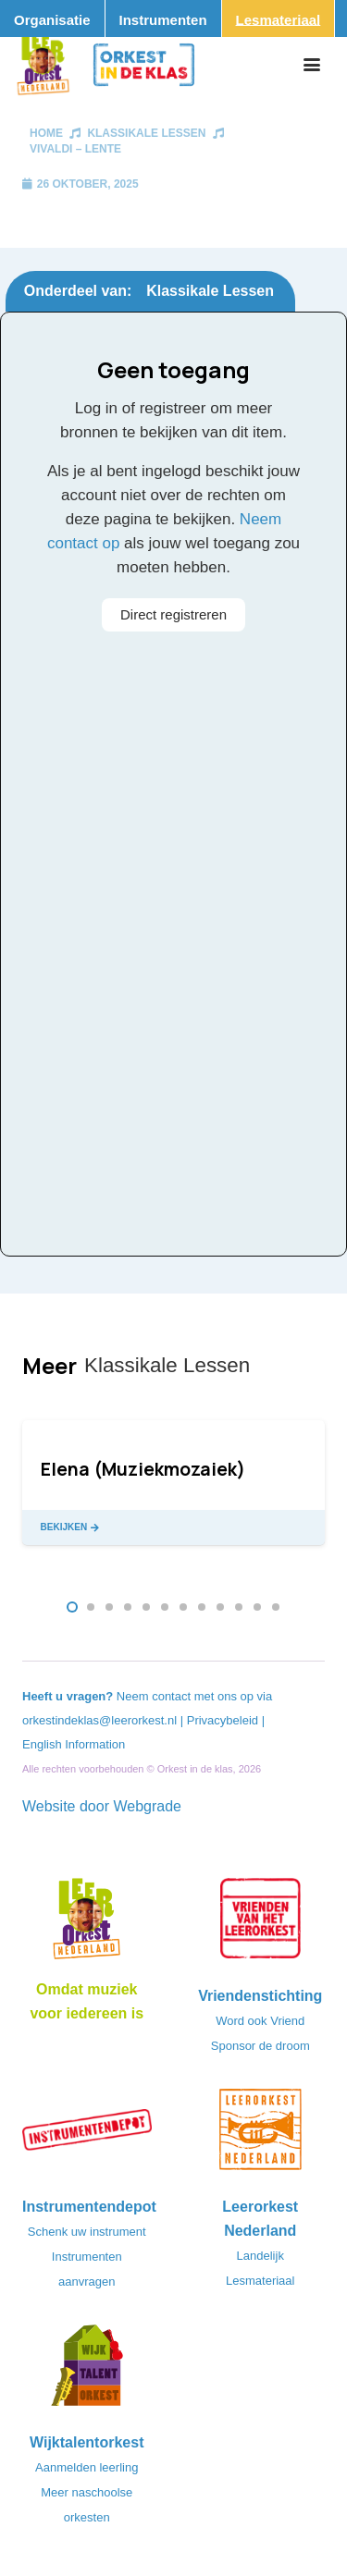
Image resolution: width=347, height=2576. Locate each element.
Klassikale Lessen (146, 133)
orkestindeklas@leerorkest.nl (99, 1720)
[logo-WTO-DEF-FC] (87, 2371)
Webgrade (147, 1806)
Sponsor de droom (260, 2046)
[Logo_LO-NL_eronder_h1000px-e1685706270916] (87, 1924)
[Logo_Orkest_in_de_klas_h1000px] (144, 65)
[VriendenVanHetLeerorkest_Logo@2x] (261, 1924)
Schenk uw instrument (87, 2232)
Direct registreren (173, 614)
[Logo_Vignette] (43, 64)
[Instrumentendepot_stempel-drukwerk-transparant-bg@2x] (87, 2135)
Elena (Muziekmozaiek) (143, 1469)
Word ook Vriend (260, 2021)
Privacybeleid (224, 1720)
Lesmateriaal (260, 2281)
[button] (311, 64)
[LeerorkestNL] (261, 2135)
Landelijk (260, 2256)
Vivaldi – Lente (75, 148)
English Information (73, 1744)
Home (46, 133)
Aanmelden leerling (86, 2467)
